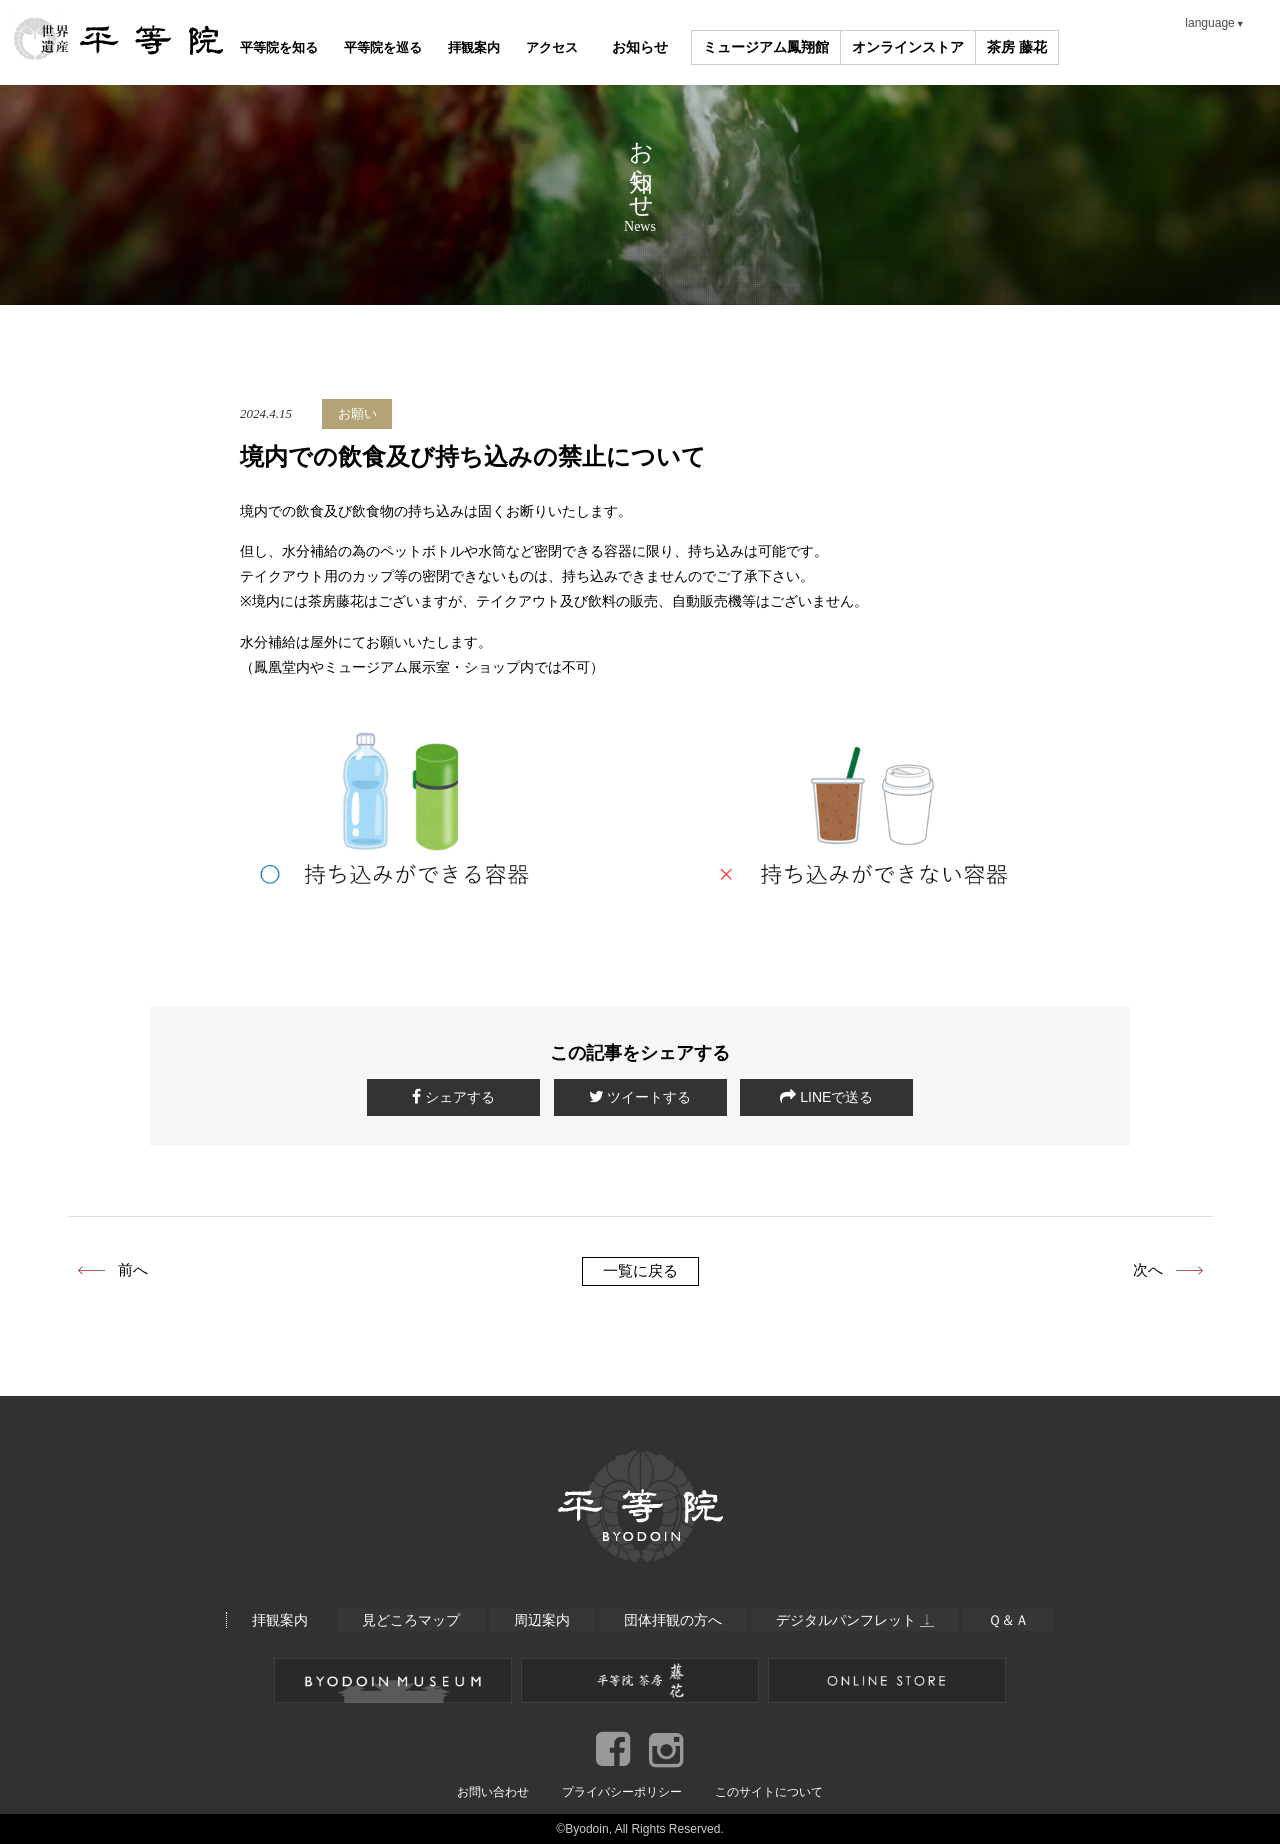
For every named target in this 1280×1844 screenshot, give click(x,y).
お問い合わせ (493, 1791)
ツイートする (640, 1096)
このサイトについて (769, 1791)
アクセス (619, 47)
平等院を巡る (413, 47)
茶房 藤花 (1093, 47)
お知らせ (715, 47)
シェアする (453, 1096)
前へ (133, 1270)
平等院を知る (289, 47)
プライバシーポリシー (622, 1791)
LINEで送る (826, 1096)
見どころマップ (409, 1620)
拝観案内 (523, 47)
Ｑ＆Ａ (1010, 1620)
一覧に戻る (640, 1271)
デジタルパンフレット (856, 1620)
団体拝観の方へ (673, 1620)
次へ (1148, 1270)
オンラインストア (984, 47)
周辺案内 (541, 1620)
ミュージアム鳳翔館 (842, 47)
